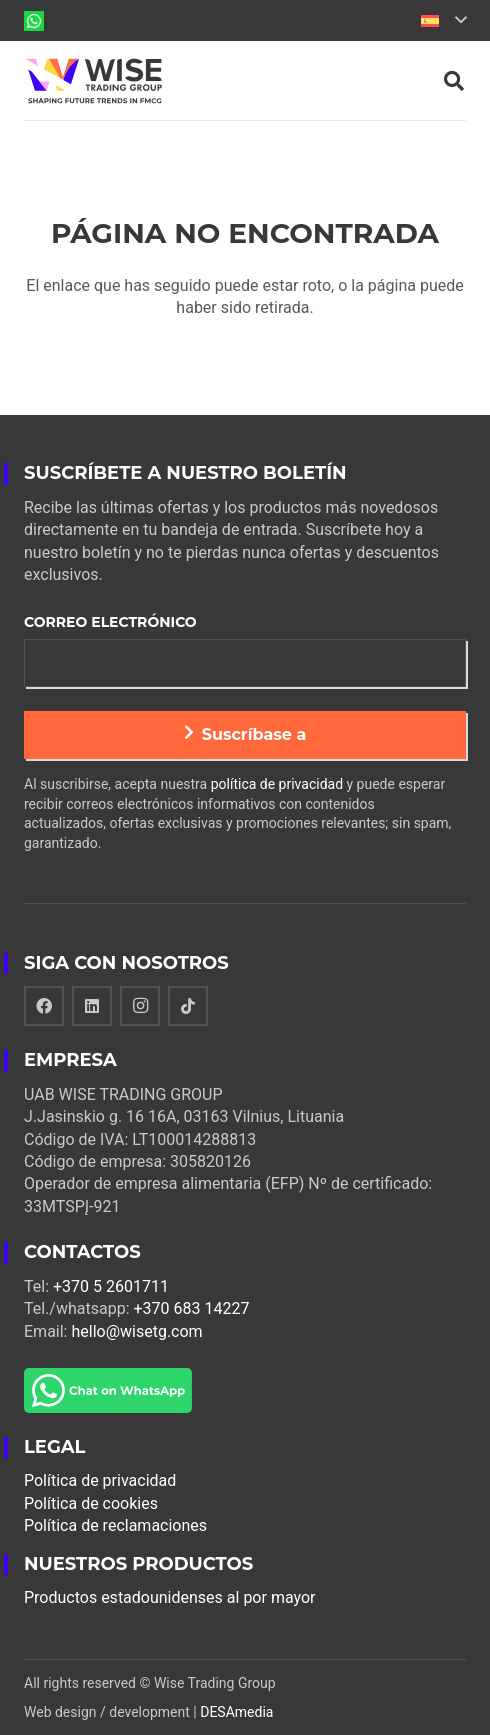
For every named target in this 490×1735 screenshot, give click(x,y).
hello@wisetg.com (136, 1331)
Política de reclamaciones (115, 1525)
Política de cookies (91, 1503)
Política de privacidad (100, 1480)
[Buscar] (454, 81)
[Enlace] (34, 21)
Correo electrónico (110, 622)
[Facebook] (44, 1006)
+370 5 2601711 (111, 1286)
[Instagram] (140, 1006)
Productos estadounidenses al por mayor (170, 1597)
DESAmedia (236, 1712)
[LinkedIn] (92, 1006)
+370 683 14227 (192, 1308)
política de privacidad (277, 784)
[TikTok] (188, 1006)
